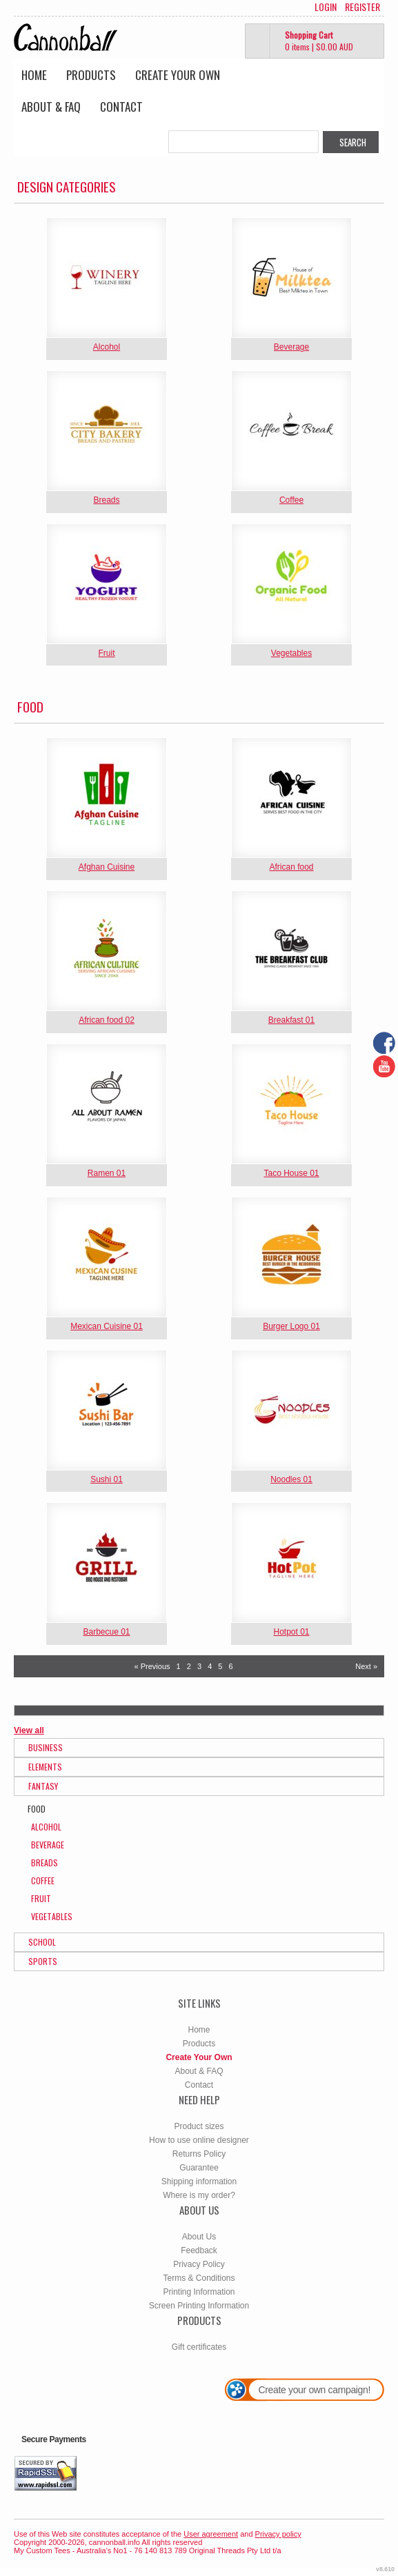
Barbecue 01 (106, 1632)
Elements (45, 1767)
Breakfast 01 (291, 1020)
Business (45, 1747)
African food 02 (107, 1020)
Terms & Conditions (199, 2278)
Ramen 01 (107, 1173)
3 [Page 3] (199, 1666)
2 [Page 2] (189, 1666)
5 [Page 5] (220, 1666)
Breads (106, 500)
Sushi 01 (106, 1479)
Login (326, 7)
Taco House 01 (291, 1173)
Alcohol (106, 347)
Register (362, 7)
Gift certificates (199, 2347)
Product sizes (198, 2126)
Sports (42, 1961)
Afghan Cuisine (107, 867)
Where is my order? (199, 2195)
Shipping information (199, 2181)
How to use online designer (199, 2140)
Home (34, 74)
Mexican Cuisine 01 (106, 1326)
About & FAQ (51, 106)
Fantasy (43, 1786)
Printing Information (199, 2292)
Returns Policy (199, 2154)
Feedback (199, 2250)
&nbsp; (106, 277)
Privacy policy (278, 2534)
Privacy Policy (199, 2264)
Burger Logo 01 (291, 1326)
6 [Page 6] (231, 1666)
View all (29, 1730)
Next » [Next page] (366, 1666)
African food (291, 867)
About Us (199, 2236)
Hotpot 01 (291, 1632)
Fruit (107, 653)
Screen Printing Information (199, 2305)
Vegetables (291, 653)
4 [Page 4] (210, 1666)
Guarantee (199, 2168)
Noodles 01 (291, 1479)
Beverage (291, 347)
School (42, 1942)
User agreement (210, 2534)
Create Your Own (177, 74)
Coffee (291, 500)
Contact (121, 106)
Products (91, 74)
